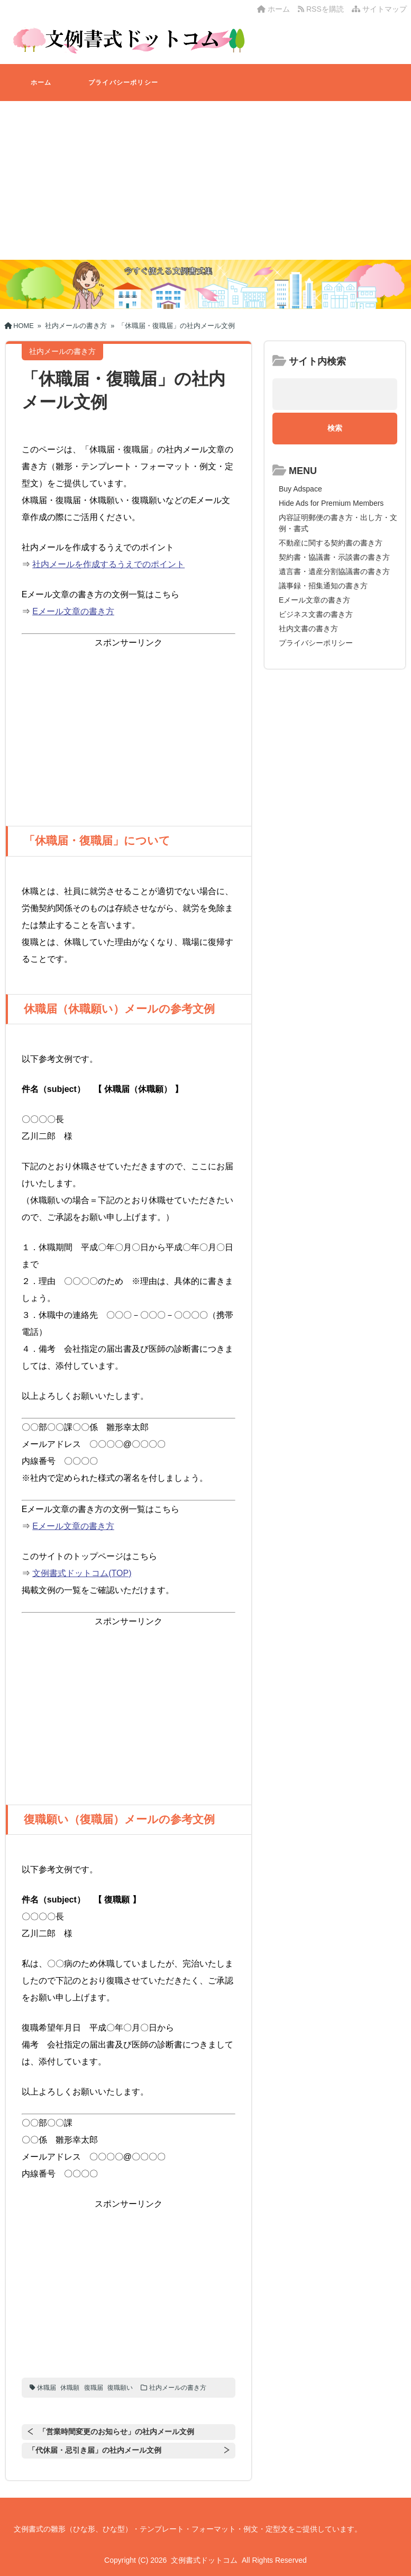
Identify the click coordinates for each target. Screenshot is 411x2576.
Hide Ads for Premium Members (331, 503)
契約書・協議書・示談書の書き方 (334, 557)
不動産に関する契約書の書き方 (330, 543)
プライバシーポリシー (123, 82)
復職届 (93, 2387)
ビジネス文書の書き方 (316, 614)
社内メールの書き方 (177, 2387)
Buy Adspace (300, 489)
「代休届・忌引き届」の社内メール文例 (94, 2450)
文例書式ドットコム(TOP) (81, 1573)
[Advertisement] (205, 180)
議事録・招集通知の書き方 (323, 585)
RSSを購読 (323, 9)
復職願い (120, 2387)
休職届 (46, 2387)
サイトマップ (379, 9)
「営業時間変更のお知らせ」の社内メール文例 (116, 2431)
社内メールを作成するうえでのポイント (108, 564)
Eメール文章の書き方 (73, 611)
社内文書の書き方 (308, 628)
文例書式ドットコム (204, 2560)
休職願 (69, 2387)
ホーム (273, 9)
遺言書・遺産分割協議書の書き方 (334, 571)
